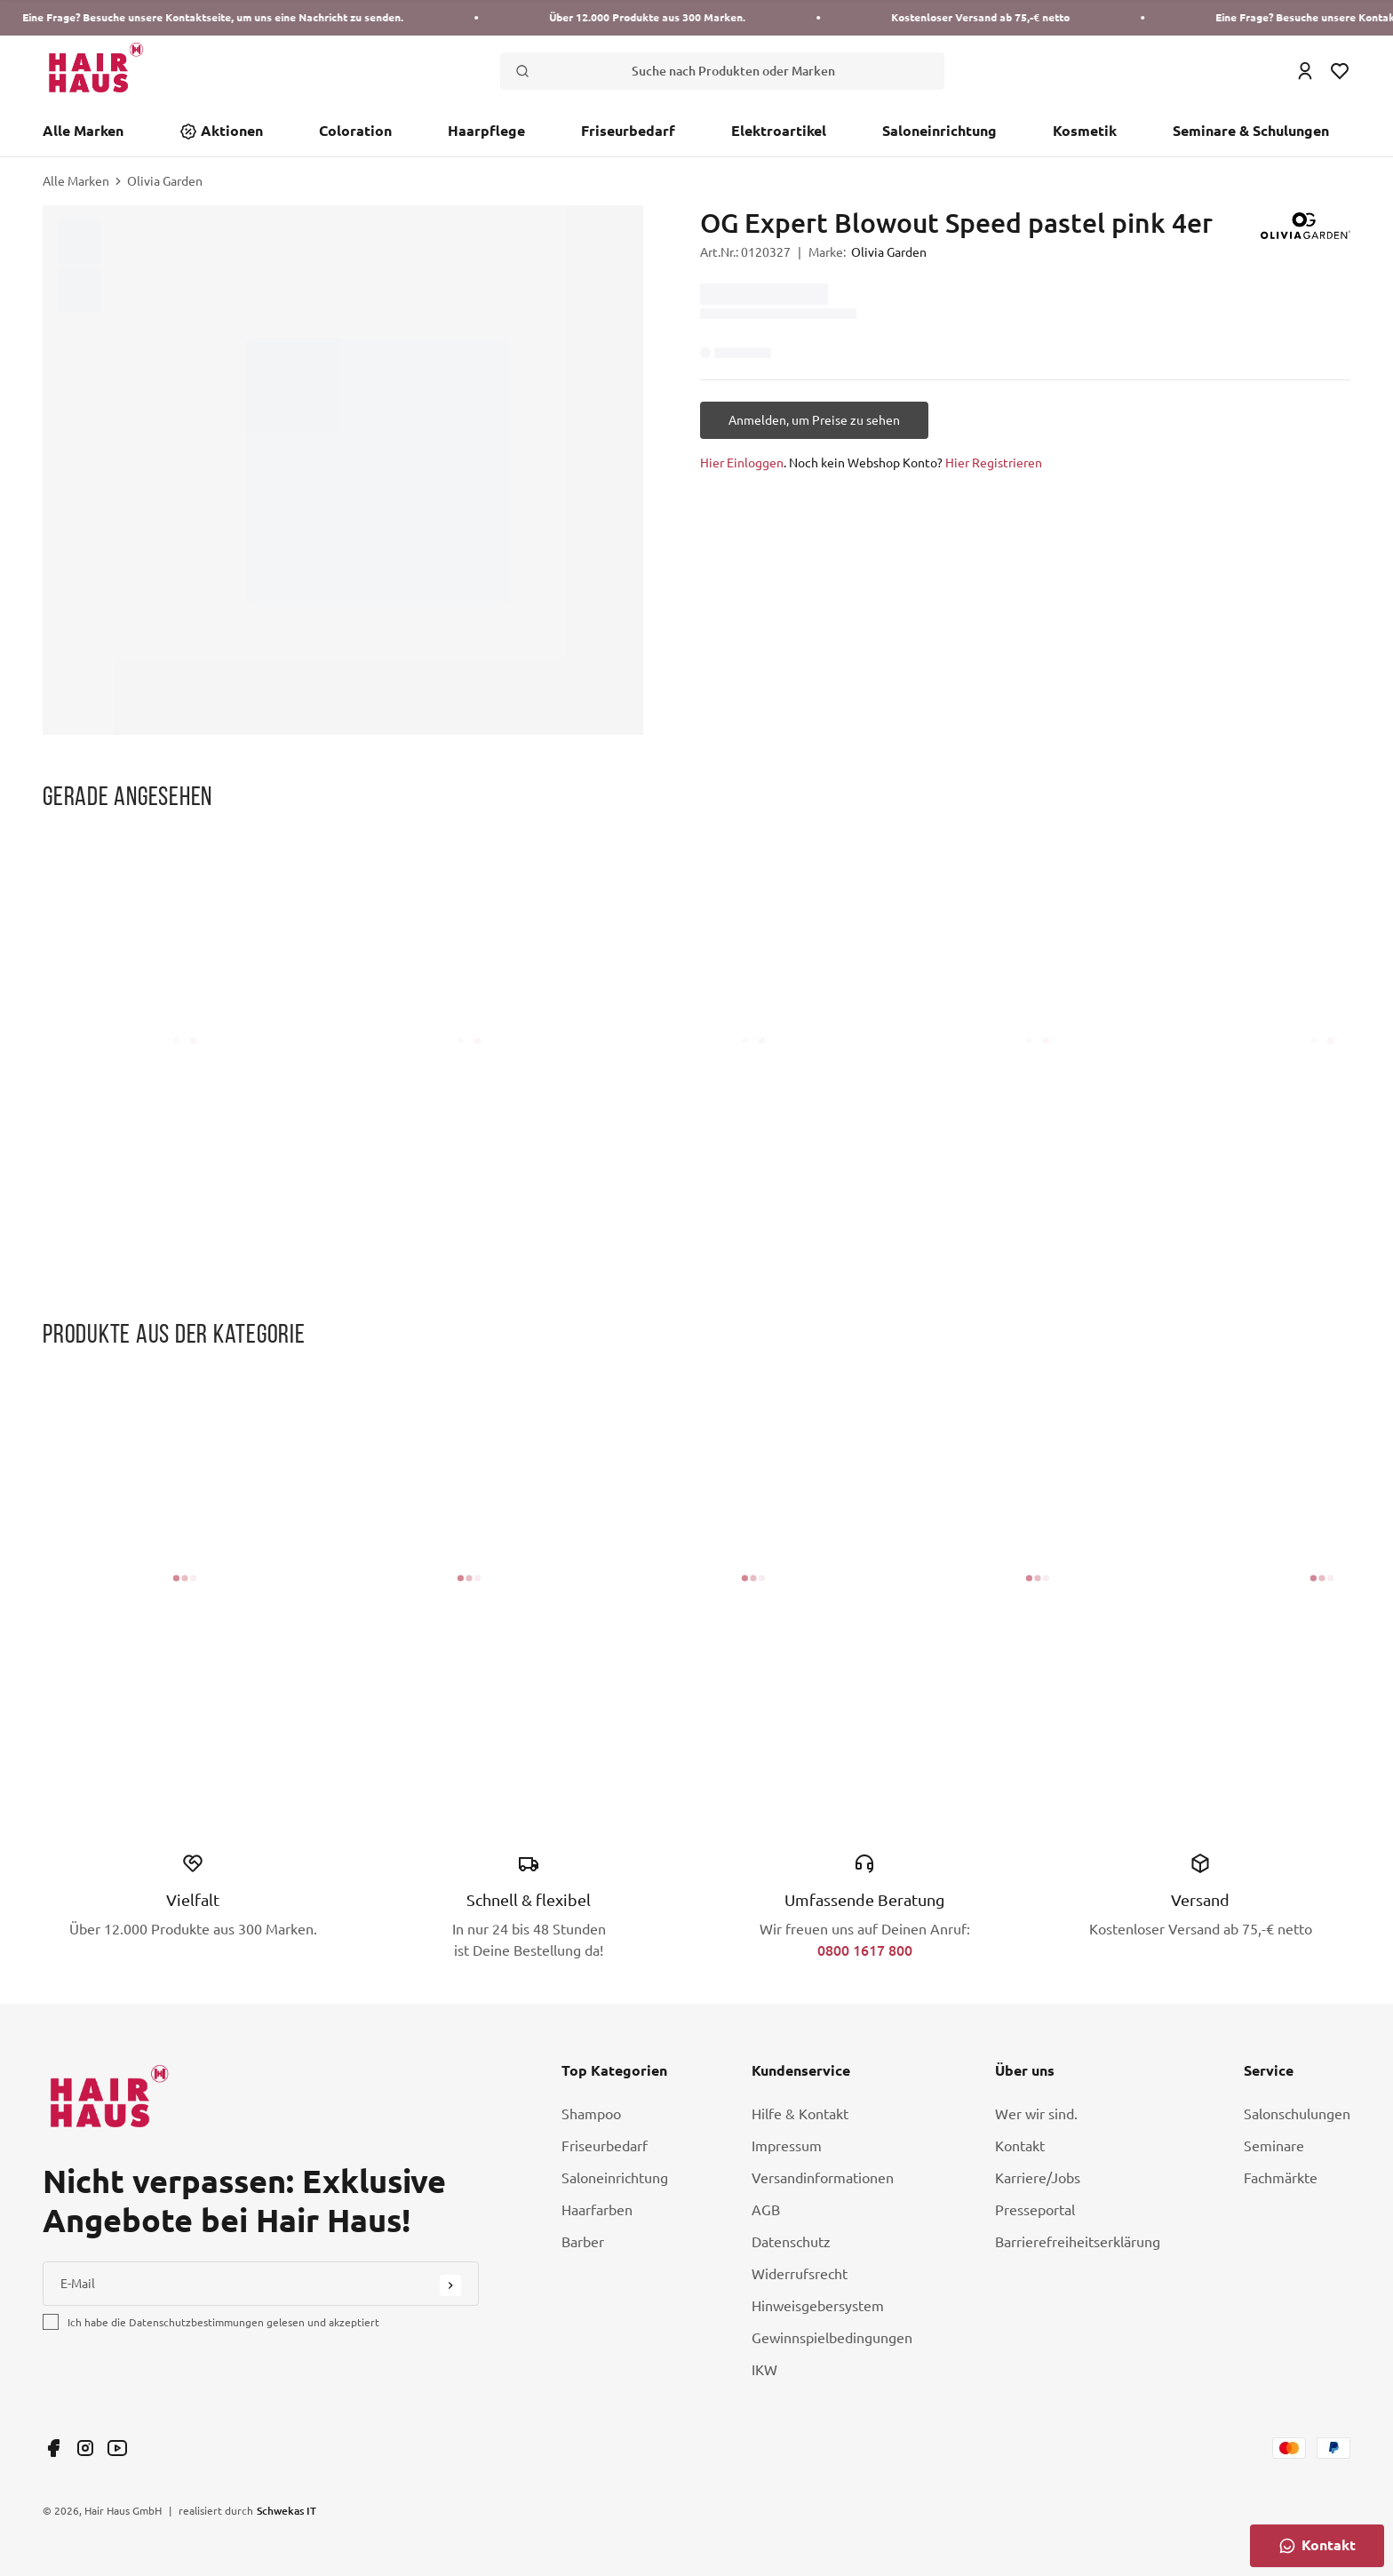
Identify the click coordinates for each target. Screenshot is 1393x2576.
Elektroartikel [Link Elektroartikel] (778, 131)
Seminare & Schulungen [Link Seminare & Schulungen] (1251, 131)
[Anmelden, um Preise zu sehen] (814, 420)
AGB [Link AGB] (766, 2210)
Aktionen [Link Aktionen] (232, 131)
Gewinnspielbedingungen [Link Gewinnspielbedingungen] (832, 2338)
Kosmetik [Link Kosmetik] (1085, 131)
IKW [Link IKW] (764, 2370)
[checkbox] (51, 2322)
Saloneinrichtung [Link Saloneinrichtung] (939, 131)
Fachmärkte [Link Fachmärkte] (1280, 2178)
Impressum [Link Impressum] (787, 2146)
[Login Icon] (1305, 71)
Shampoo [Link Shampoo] (591, 2114)
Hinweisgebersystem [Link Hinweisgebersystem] (818, 2306)
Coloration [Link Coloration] (355, 131)
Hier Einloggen (742, 463)
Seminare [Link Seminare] (1274, 2146)
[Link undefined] (53, 2448)
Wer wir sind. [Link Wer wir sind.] (1036, 2114)
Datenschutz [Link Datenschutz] (791, 2242)
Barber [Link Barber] (582, 2242)
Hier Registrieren (993, 463)
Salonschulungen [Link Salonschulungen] (1297, 2114)
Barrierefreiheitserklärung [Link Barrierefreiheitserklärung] (1077, 2242)
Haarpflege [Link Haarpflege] (486, 131)
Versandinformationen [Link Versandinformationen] (823, 2178)
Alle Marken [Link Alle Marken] (83, 131)
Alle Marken (76, 181)
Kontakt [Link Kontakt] (1020, 2146)
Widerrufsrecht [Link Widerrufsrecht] (800, 2274)
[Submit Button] (450, 2285)
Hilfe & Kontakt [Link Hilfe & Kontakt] (800, 2114)
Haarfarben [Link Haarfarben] (597, 2210)
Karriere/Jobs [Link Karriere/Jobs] (1037, 2178)
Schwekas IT (286, 2510)
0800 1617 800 (864, 1950)
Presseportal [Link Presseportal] (1035, 2210)
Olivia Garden (165, 181)
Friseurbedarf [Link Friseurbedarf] (628, 131)
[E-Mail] (261, 2283)
